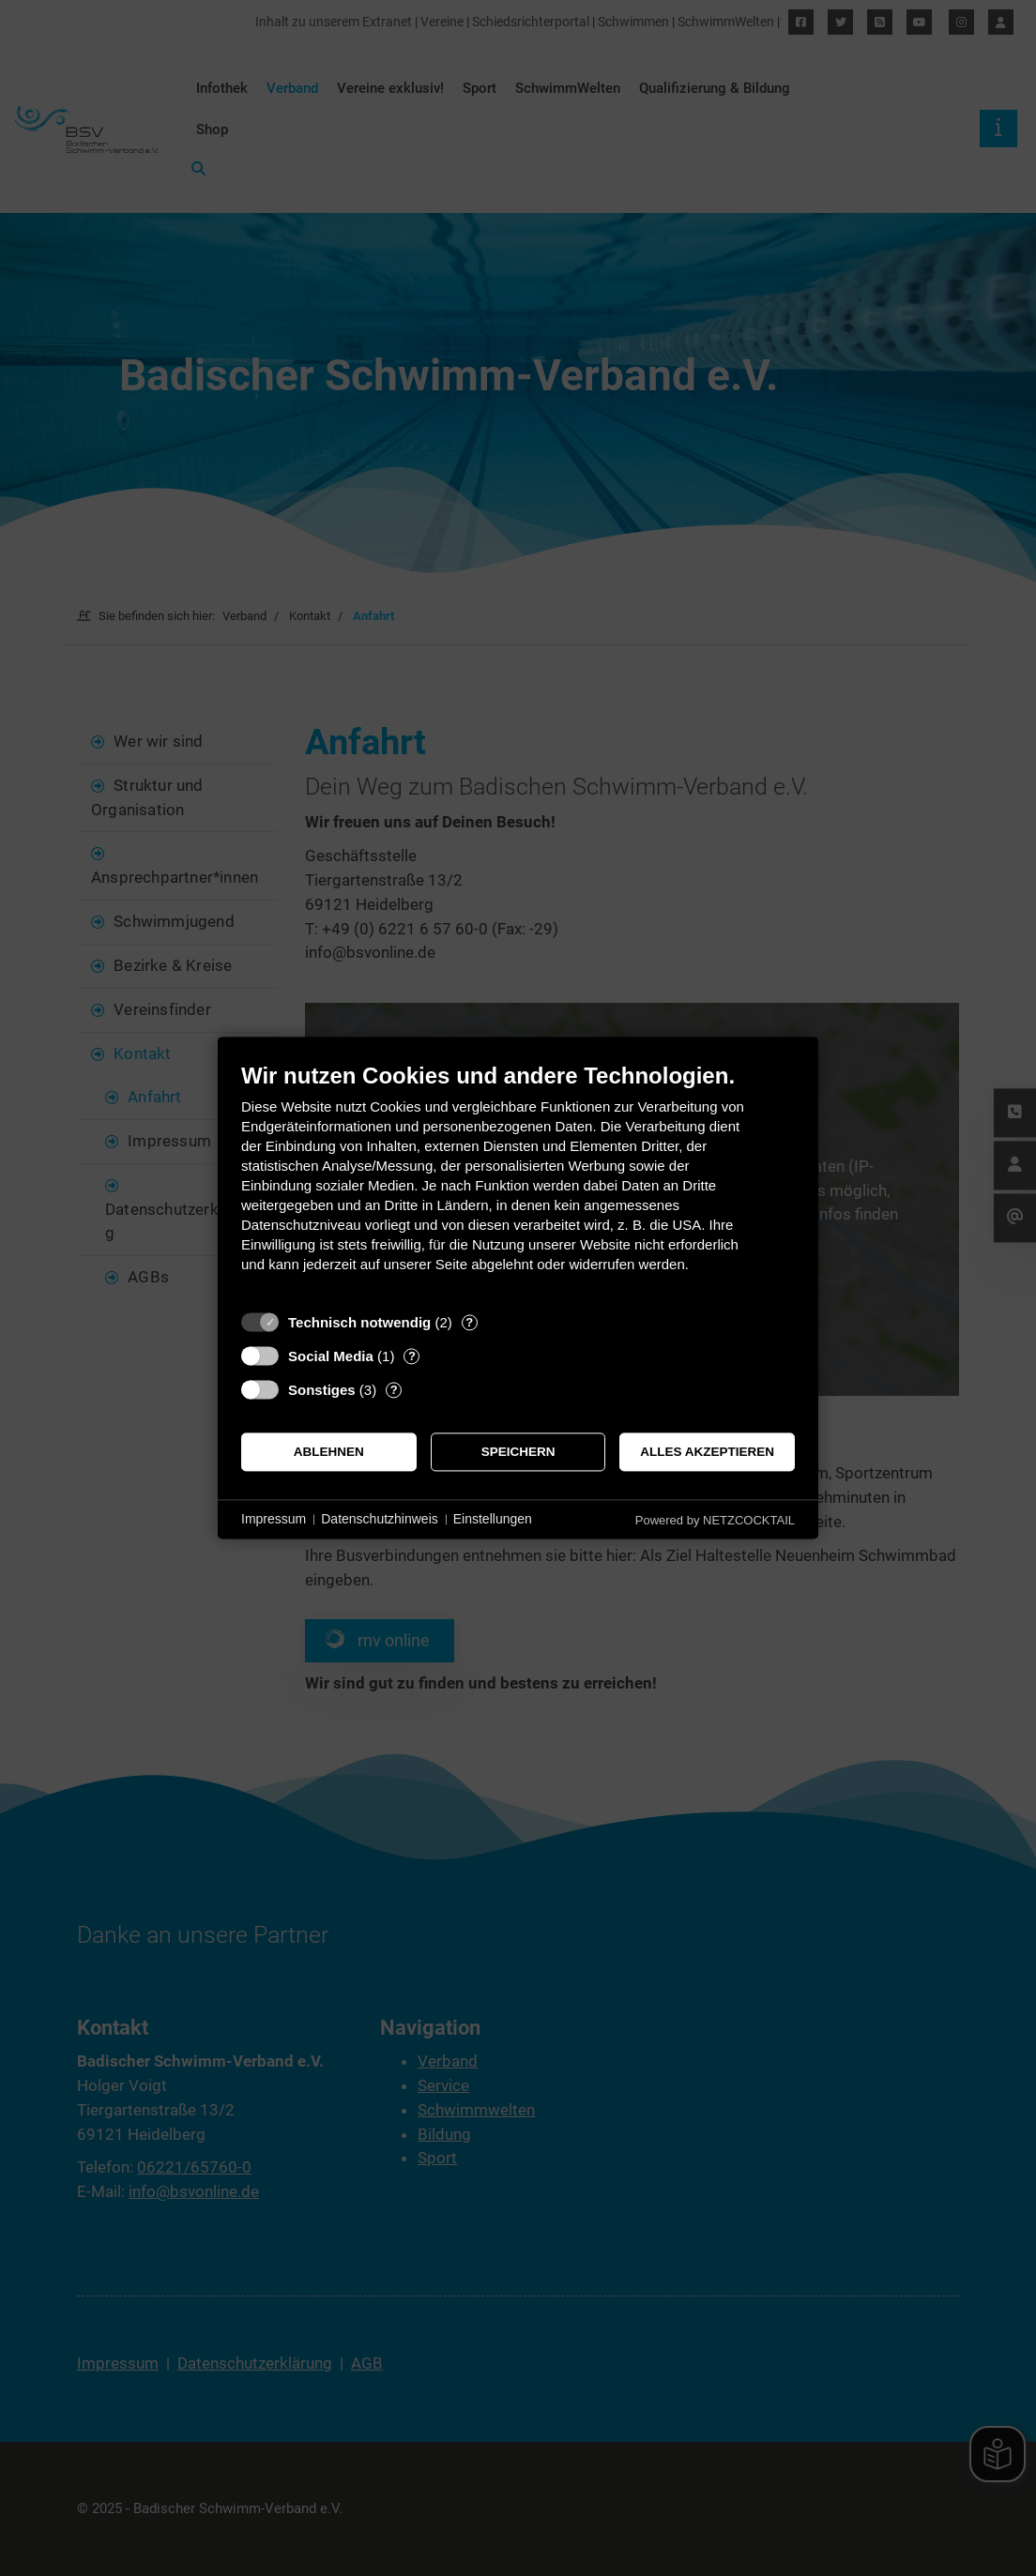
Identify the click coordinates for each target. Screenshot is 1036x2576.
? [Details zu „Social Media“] (412, 1356)
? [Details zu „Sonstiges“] (394, 1390)
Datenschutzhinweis (379, 1518)
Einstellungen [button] (492, 1518)
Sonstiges (322, 1390)
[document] (518, 1181)
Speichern (518, 1452)
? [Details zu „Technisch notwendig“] (469, 1322)
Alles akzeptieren (707, 1452)
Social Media (330, 1356)
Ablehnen (329, 1452)
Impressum (273, 1518)
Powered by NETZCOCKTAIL (715, 1520)
